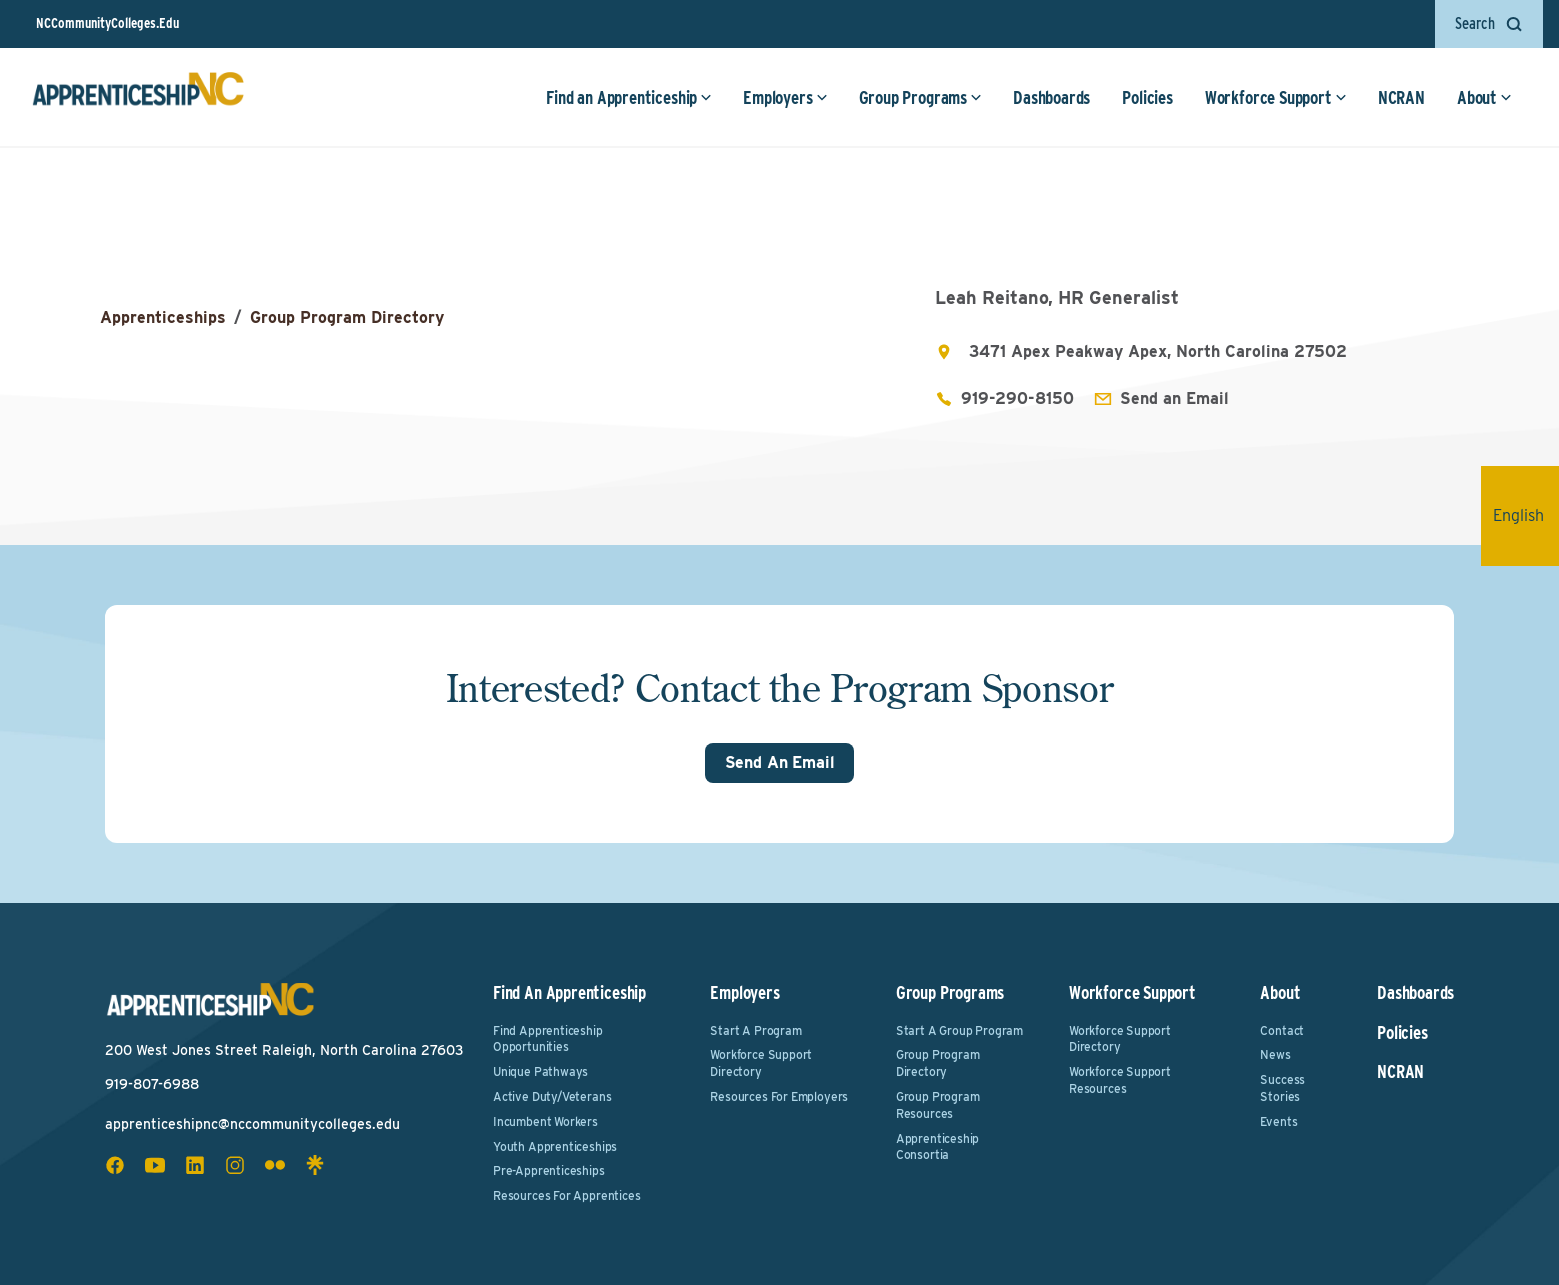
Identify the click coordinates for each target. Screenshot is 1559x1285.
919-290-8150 (1017, 398)
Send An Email (780, 762)
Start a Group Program (959, 1030)
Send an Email (1174, 398)
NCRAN (1401, 97)
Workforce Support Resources (1120, 1080)
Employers (785, 97)
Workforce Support (1276, 97)
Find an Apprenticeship (629, 97)
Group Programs (920, 97)
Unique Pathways (540, 1071)
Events (1278, 1121)
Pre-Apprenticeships (549, 1170)
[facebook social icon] (115, 1165)
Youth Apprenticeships (555, 1146)
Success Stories (1282, 1088)
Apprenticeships (163, 317)
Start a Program (755, 1030)
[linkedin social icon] (195, 1165)
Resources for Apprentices (567, 1195)
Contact (1282, 1030)
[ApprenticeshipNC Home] (138, 97)
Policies (1147, 97)
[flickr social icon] (275, 1165)
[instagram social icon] (235, 1165)
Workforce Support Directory (761, 1063)
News (1275, 1054)
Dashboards (1051, 97)
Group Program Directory (347, 317)
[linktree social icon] (315, 1165)
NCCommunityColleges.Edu (107, 23)
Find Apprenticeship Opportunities (548, 1039)
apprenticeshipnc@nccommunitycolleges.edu (252, 1124)
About (1484, 97)
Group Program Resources (938, 1105)
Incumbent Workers (545, 1121)
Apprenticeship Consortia (937, 1147)
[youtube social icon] (155, 1165)
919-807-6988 (152, 1084)
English (1526, 515)
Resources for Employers (779, 1096)
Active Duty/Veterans (552, 1096)
